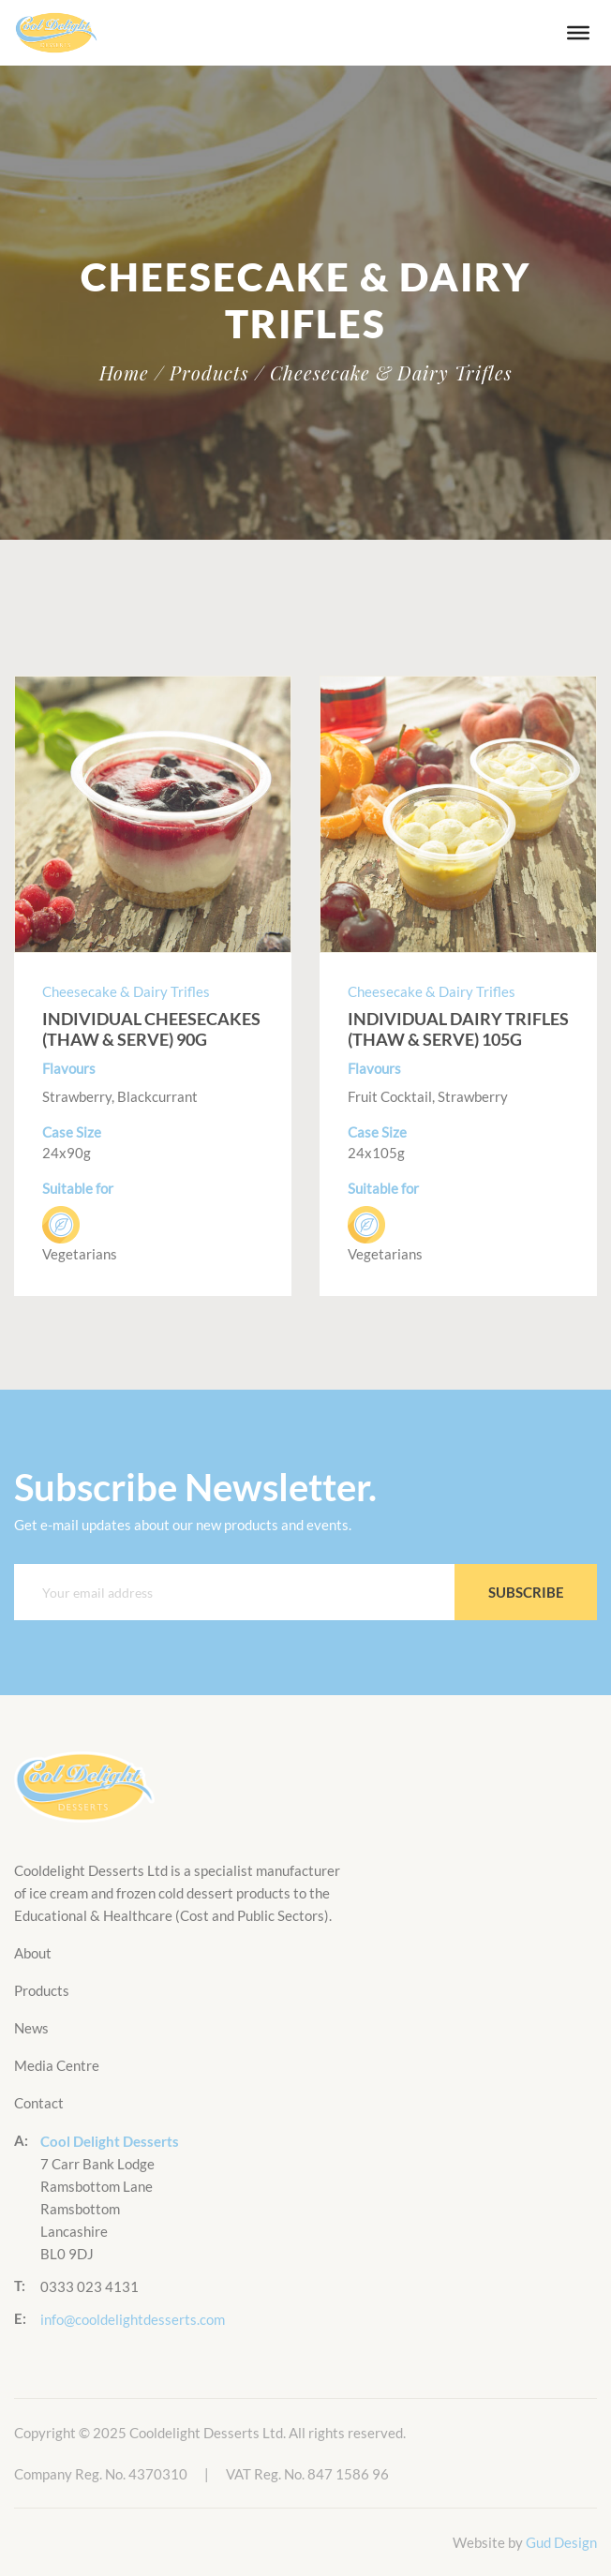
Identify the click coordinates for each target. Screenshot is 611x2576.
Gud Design (561, 2542)
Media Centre (56, 2065)
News (31, 2027)
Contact (39, 2102)
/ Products (202, 373)
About (33, 1952)
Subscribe (526, 1592)
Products (41, 1990)
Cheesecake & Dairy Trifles (126, 991)
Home (124, 373)
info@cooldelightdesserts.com (132, 2319)
